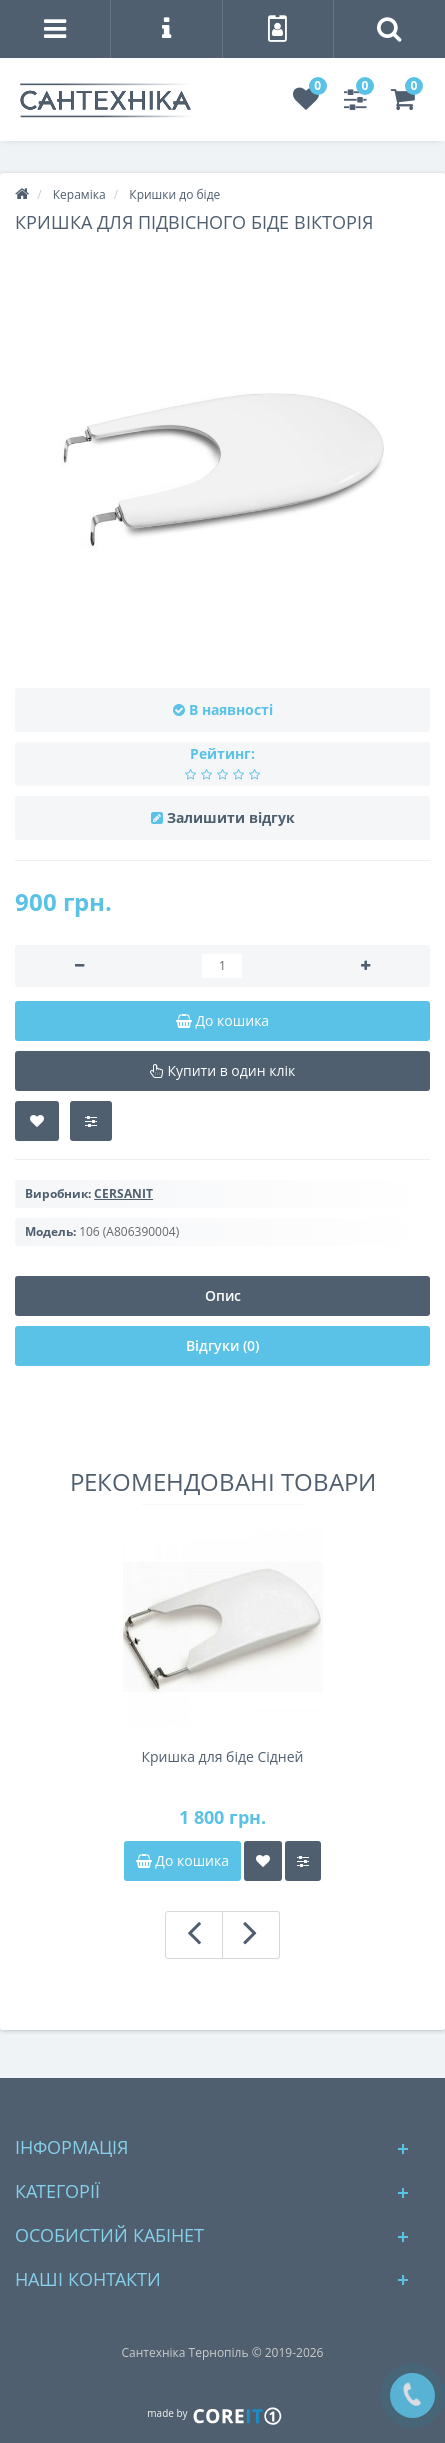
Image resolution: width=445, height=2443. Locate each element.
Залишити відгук (231, 817)
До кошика (182, 1860)
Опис (223, 1295)
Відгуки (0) (222, 1345)
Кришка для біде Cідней (223, 1756)
